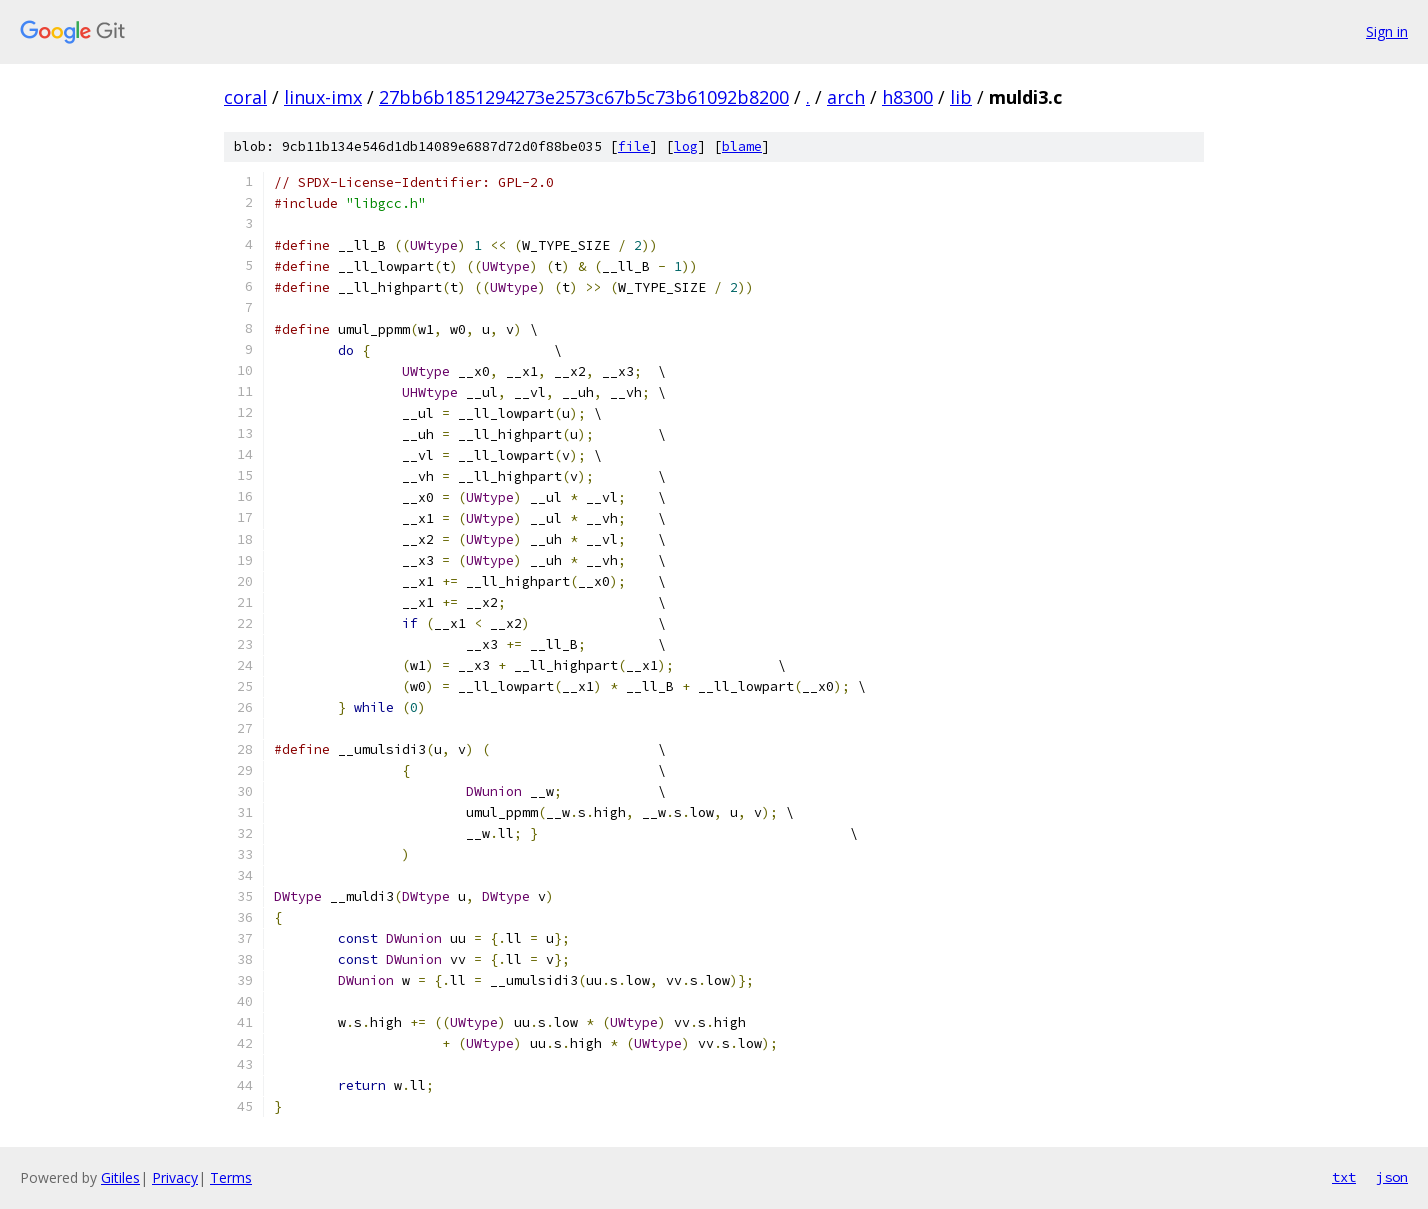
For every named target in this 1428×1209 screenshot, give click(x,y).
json (1392, 1177)
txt (1344, 1177)
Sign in (1387, 31)
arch (846, 97)
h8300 (907, 97)
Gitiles (120, 1177)
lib (961, 97)
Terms (231, 1177)
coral (245, 97)
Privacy (175, 1177)
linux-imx (323, 97)
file (634, 146)
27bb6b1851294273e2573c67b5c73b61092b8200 (584, 97)
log (686, 146)
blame (742, 146)
